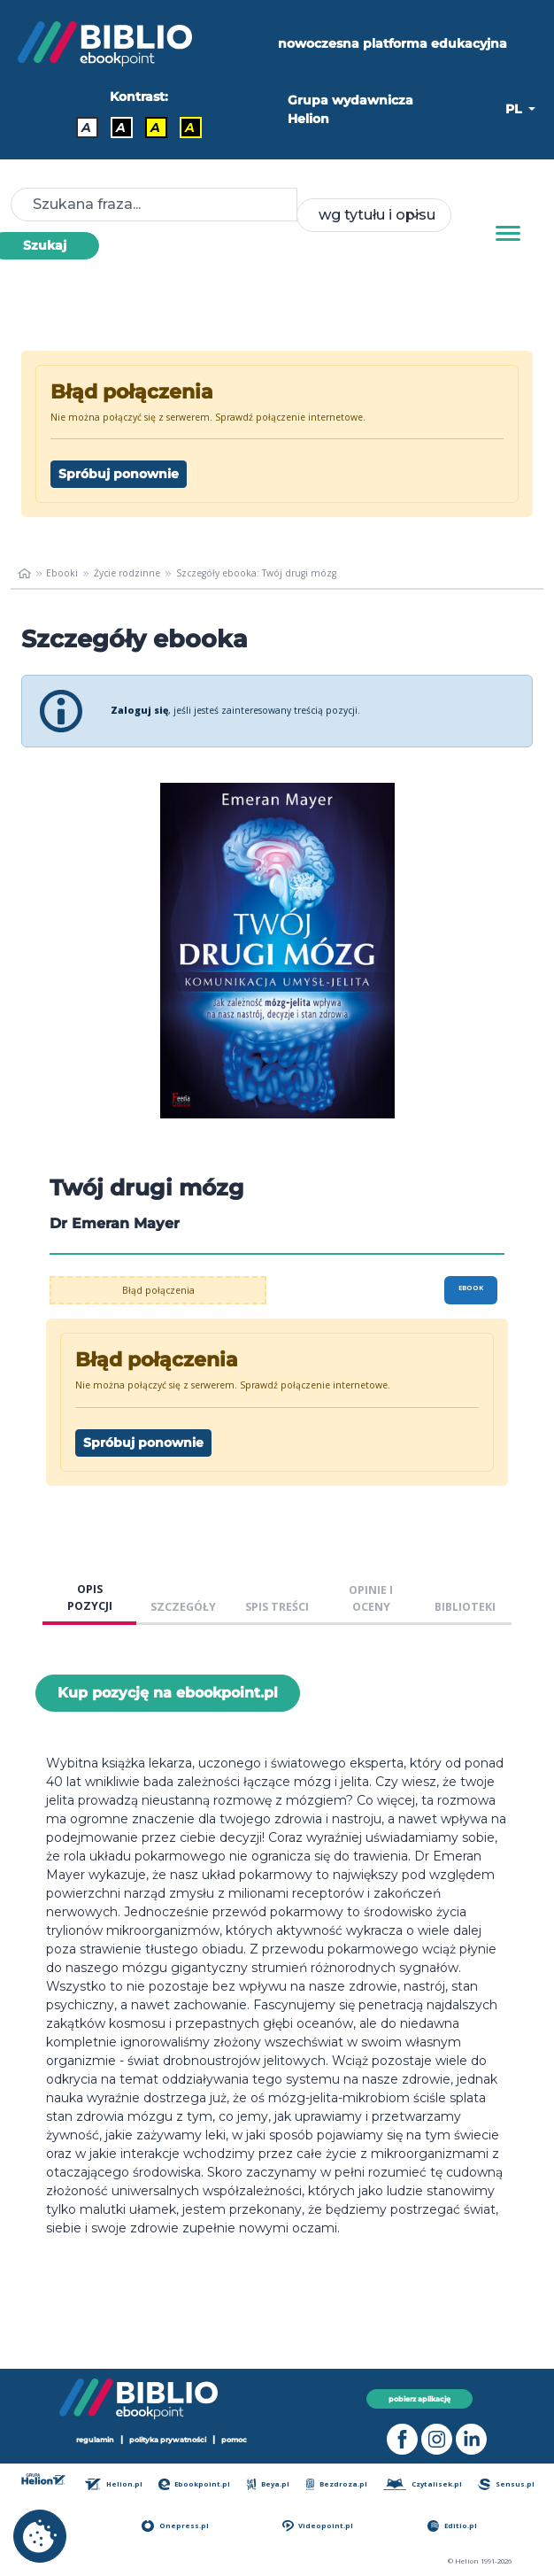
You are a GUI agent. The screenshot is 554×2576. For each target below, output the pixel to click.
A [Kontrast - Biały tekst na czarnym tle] (121, 127)
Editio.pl (452, 2526)
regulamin (95, 2439)
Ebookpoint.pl (194, 2484)
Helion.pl (113, 2484)
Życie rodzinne (127, 573)
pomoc (234, 2439)
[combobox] (373, 215)
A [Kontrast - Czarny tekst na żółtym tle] (155, 127)
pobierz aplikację (419, 2398)
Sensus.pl (506, 2484)
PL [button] (515, 109)
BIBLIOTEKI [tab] (465, 1606)
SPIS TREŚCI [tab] (277, 1606)
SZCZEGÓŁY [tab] (183, 1606)
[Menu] (508, 233)
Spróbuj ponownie (118, 474)
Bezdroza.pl (336, 2484)
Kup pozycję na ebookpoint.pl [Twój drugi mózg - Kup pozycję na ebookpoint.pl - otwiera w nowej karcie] (168, 1692)
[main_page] (24, 574)
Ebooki (62, 573)
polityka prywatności (167, 2439)
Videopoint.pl (317, 2526)
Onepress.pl (175, 2526)
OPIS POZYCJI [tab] (89, 1597)
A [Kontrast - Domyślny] (86, 127)
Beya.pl (268, 2484)
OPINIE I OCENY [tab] (371, 1598)
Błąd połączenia (158, 1290)
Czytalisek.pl (422, 2484)
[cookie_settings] (39, 2536)
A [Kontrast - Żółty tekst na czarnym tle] (190, 127)
